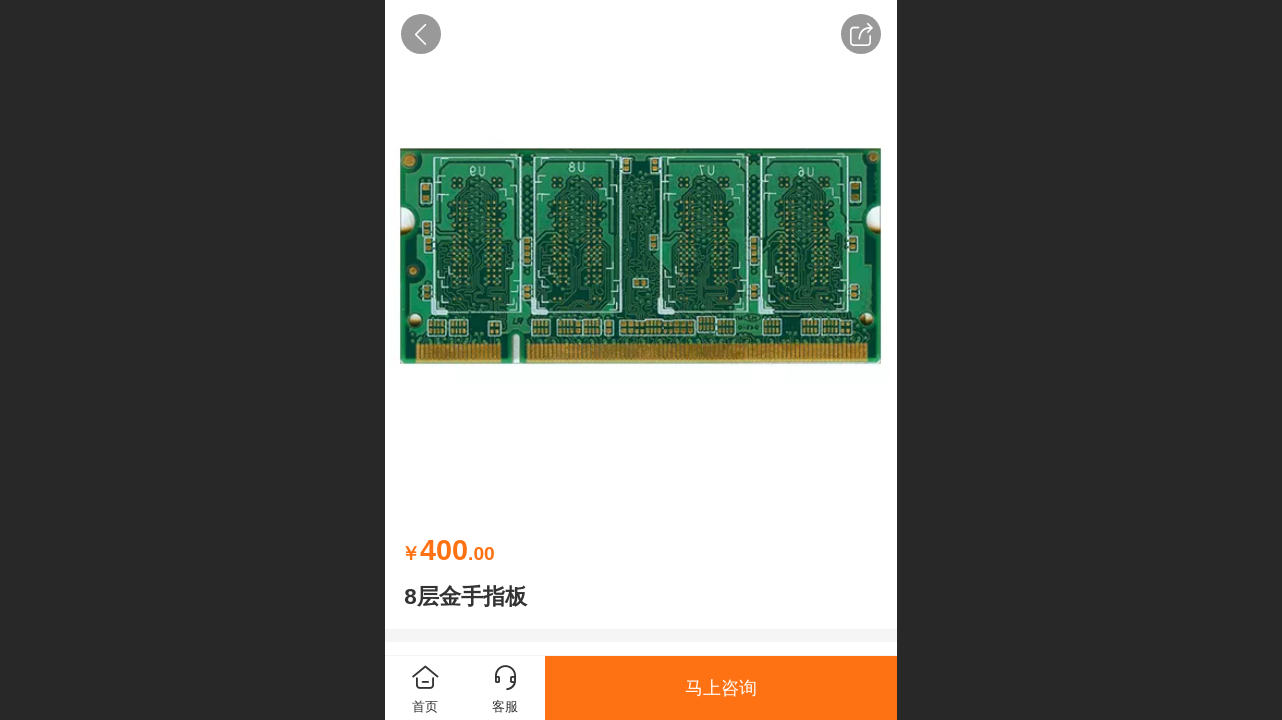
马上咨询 (721, 688)
